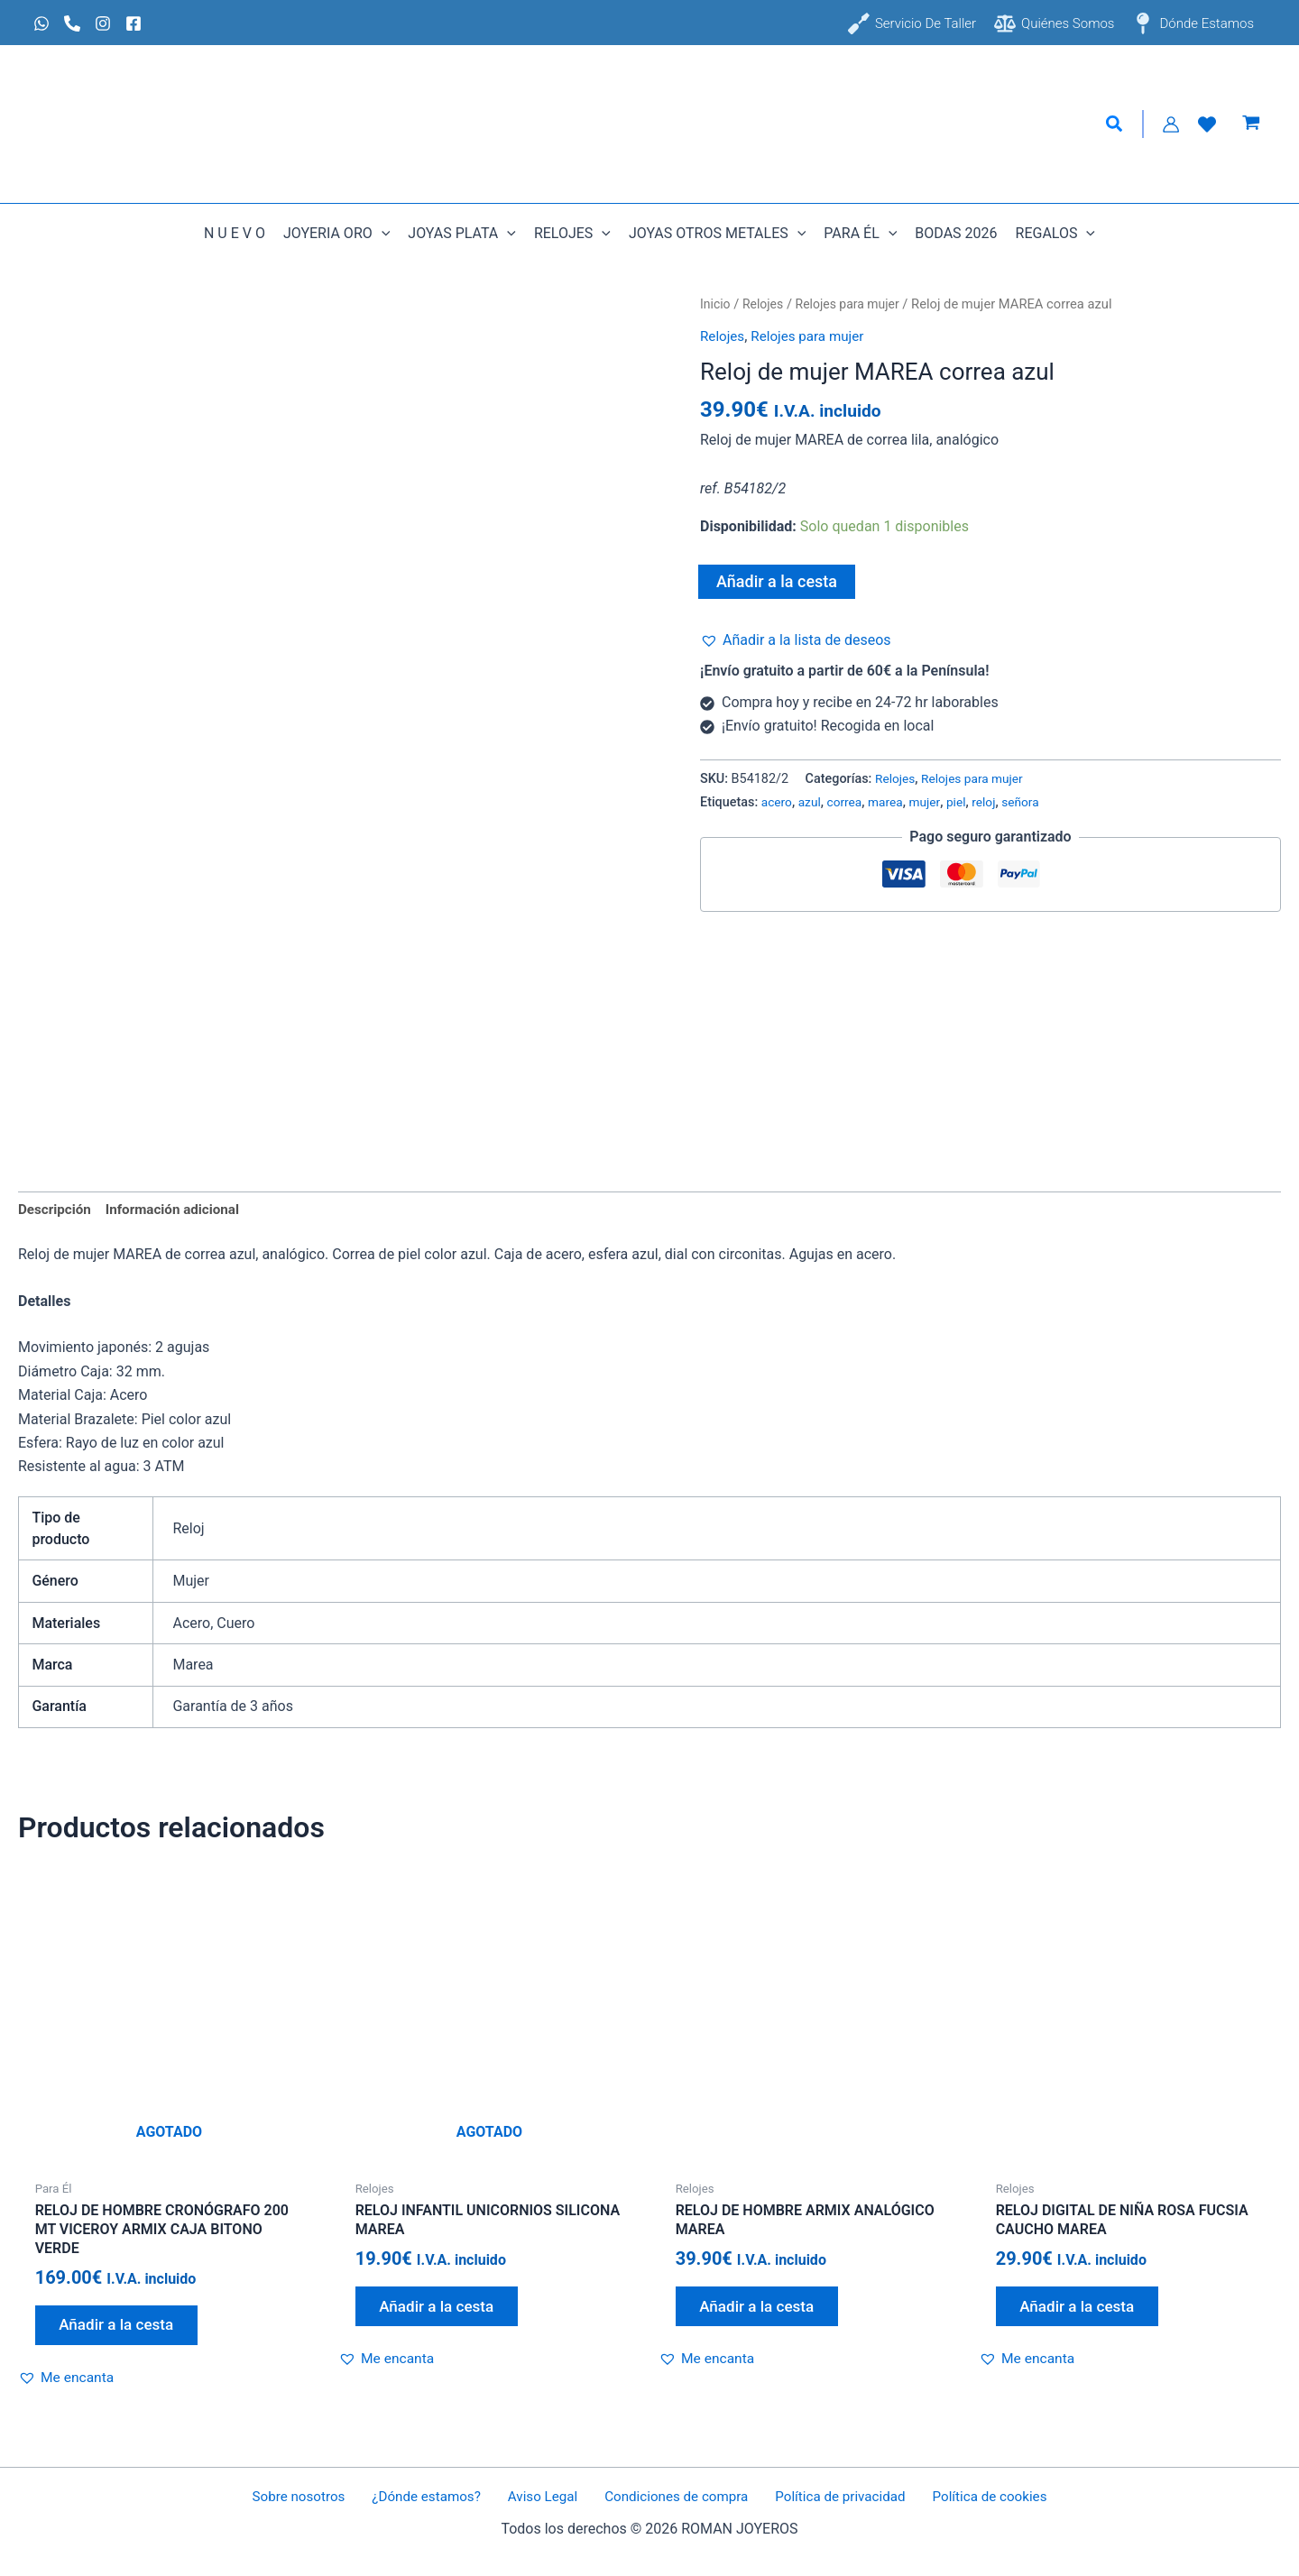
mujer (932, 802)
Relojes (766, 304)
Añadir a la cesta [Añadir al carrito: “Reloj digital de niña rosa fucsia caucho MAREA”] (1083, 2311)
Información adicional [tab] (179, 1210)
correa (848, 802)
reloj (994, 802)
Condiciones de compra (671, 2497)
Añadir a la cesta (776, 581)
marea (890, 802)
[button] (1115, 124)
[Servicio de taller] (912, 23)
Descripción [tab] (56, 1210)
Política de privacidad (829, 2497)
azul (812, 802)
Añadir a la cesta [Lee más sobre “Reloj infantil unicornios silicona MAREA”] (442, 2311)
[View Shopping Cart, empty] (1250, 124)
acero (777, 802)
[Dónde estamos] (1193, 23)
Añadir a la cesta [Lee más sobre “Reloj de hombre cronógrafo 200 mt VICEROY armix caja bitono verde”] (122, 2330)
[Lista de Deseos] (1207, 124)
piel (964, 802)
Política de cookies (973, 2497)
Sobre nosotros (314, 2497)
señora (1032, 802)
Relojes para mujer (853, 304)
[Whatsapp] (41, 23)
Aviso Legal (544, 2497)
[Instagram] (103, 23)
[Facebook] (133, 23)
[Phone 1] (72, 23)
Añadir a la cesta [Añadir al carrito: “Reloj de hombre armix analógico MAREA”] (763, 2311)
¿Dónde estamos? (435, 2497)
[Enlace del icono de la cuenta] (1171, 124)
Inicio (716, 304)
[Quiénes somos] (1054, 23)
